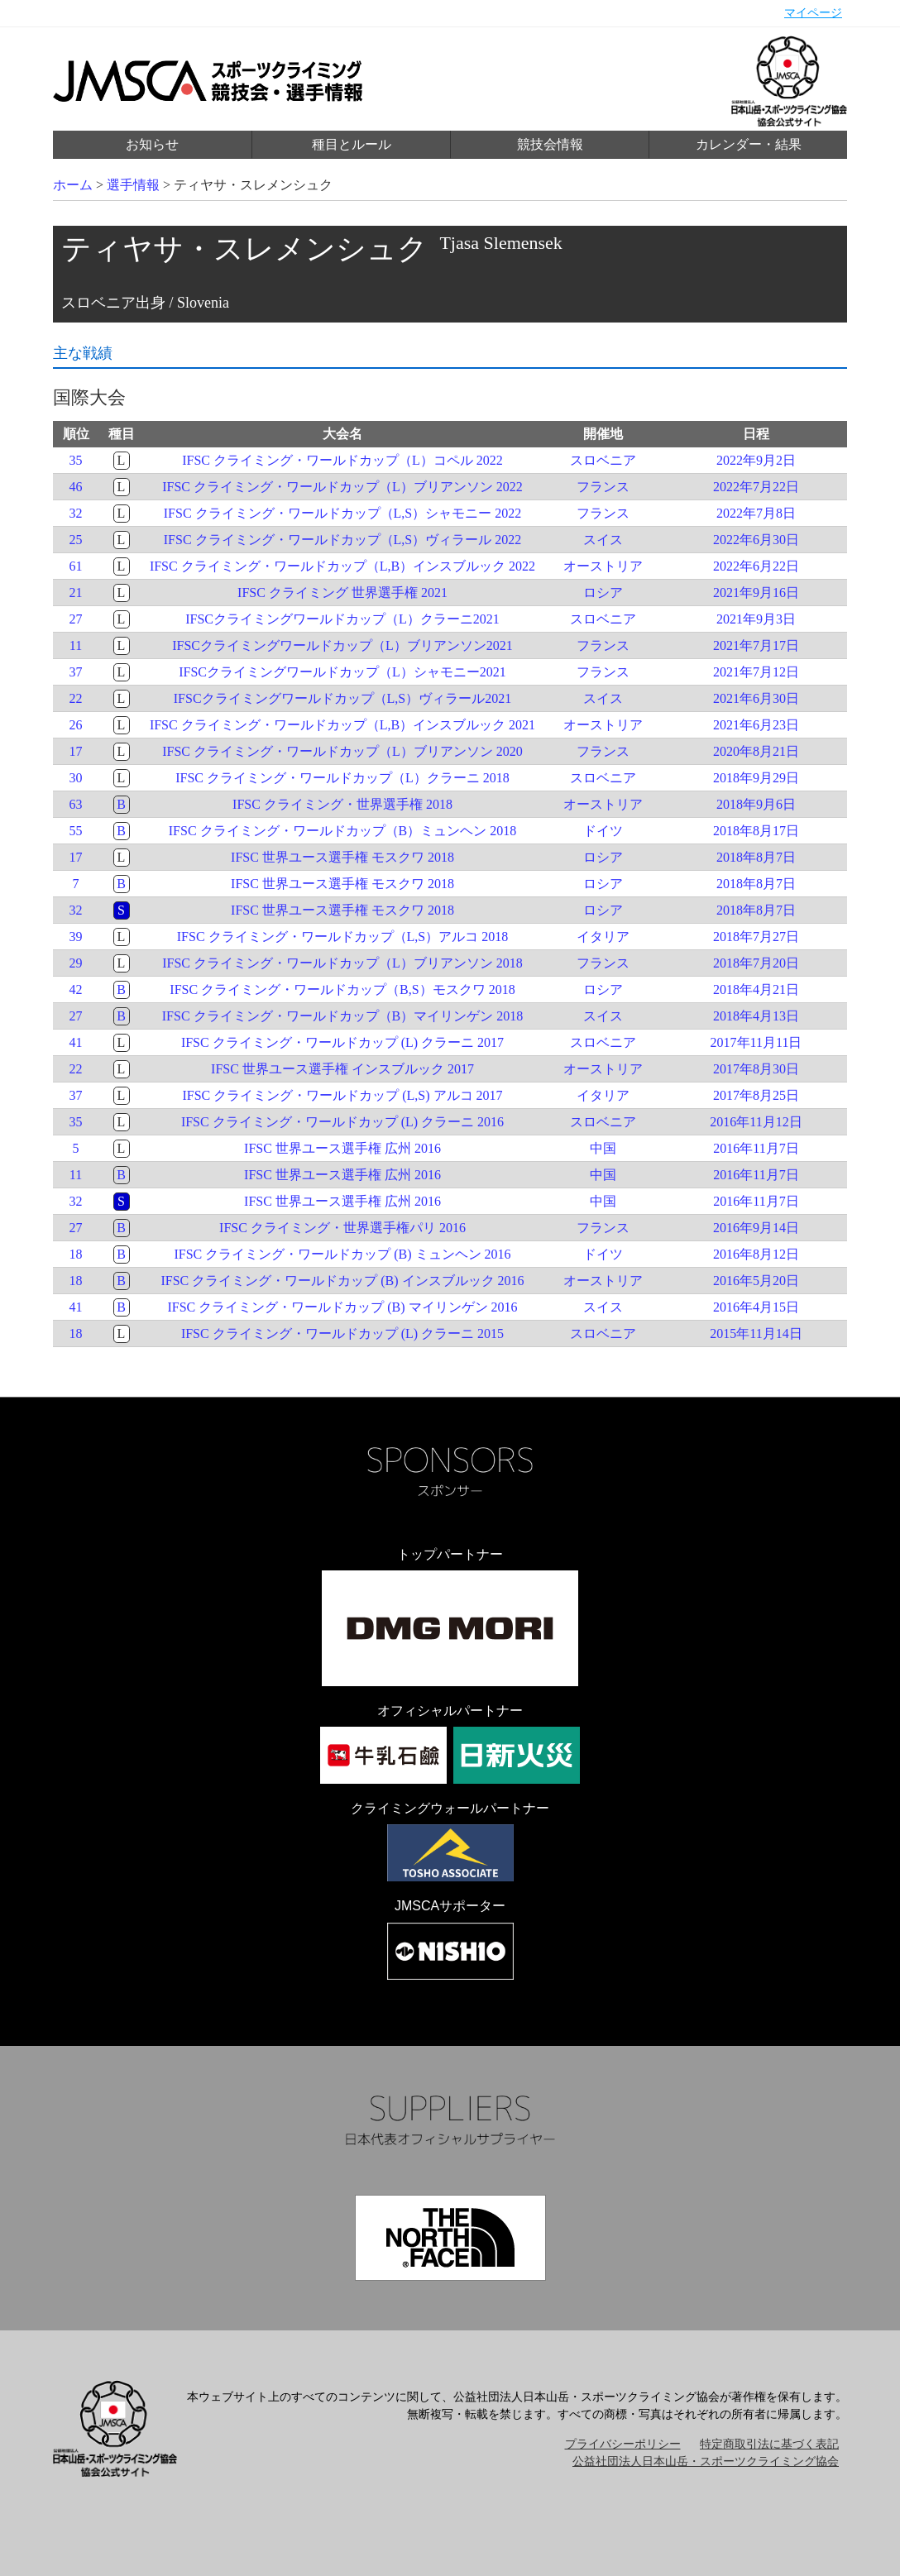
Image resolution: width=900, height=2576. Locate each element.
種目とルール (351, 144)
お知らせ (152, 144)
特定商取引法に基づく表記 (769, 2444)
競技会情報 (550, 144)
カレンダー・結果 (749, 144)
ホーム (73, 185)
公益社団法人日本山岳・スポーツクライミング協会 (705, 2461)
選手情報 (133, 185)
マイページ (813, 13)
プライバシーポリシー (623, 2444)
